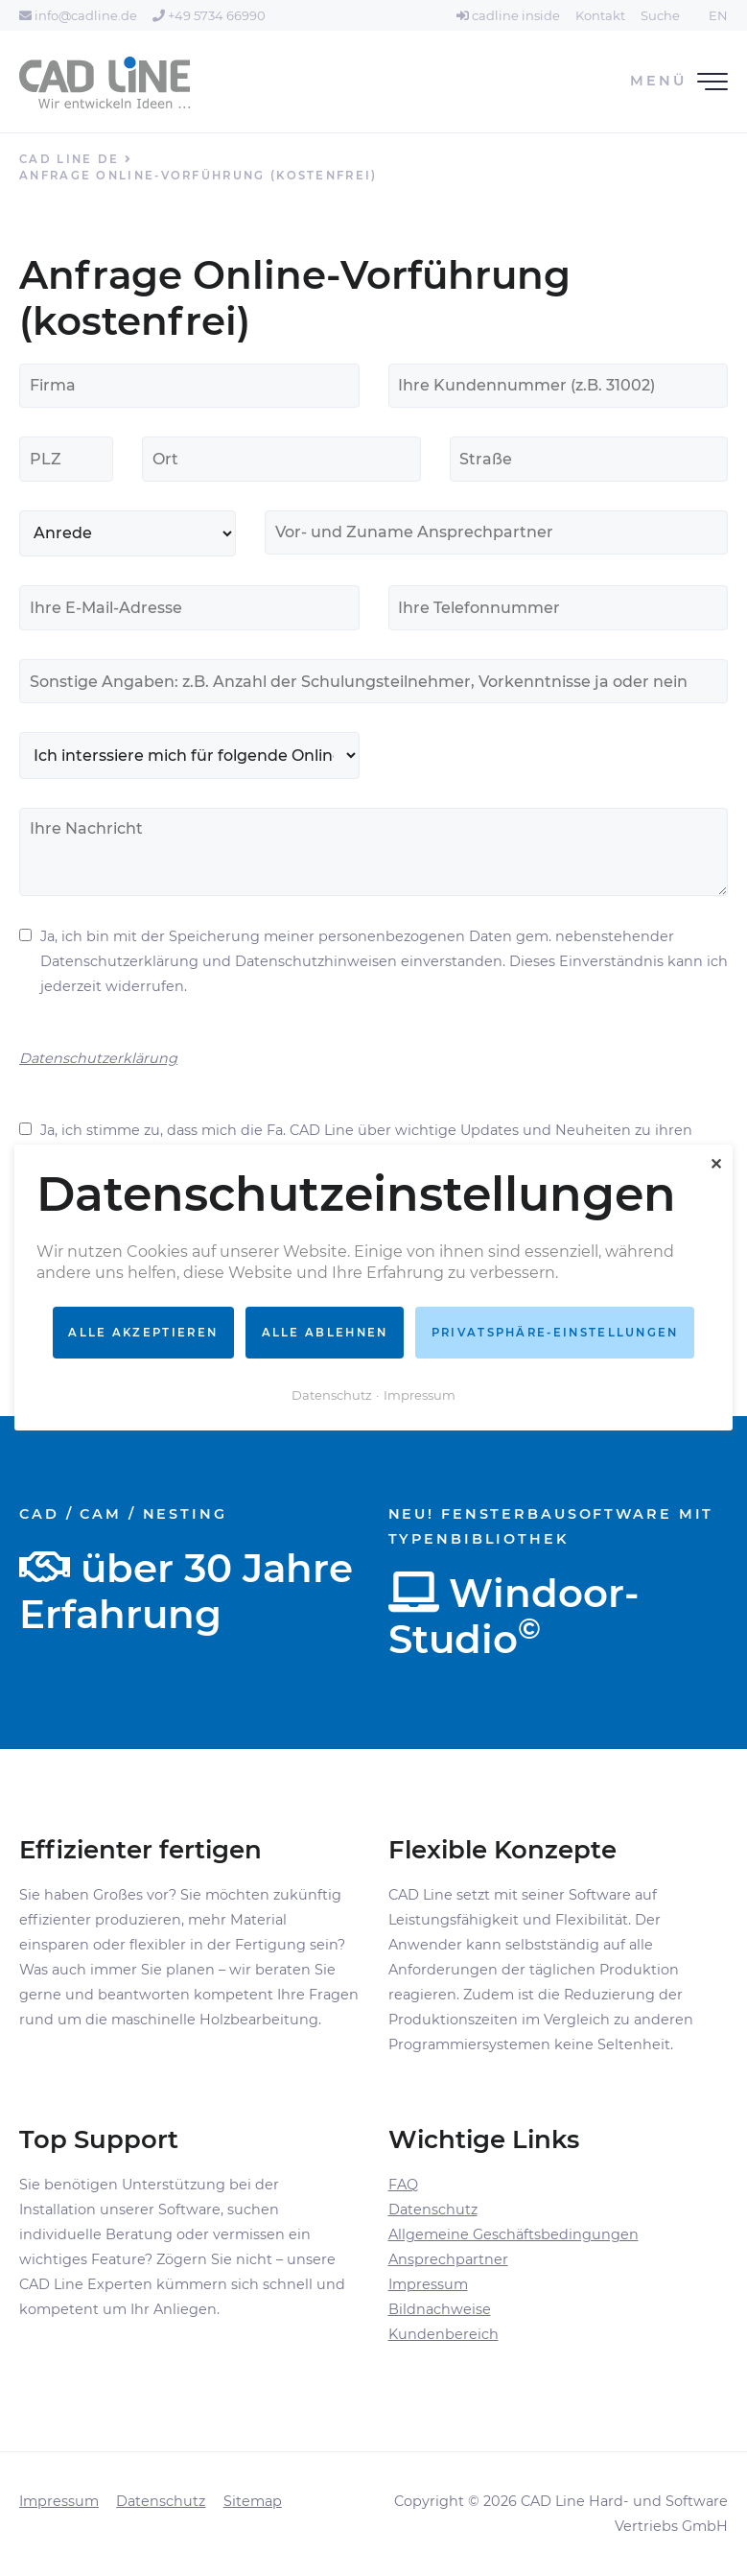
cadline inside (508, 15)
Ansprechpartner (448, 2259)
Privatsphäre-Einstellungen (555, 1332)
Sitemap (252, 2501)
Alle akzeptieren (143, 1332)
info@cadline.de (78, 15)
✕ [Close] (716, 1164)
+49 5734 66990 (209, 15)
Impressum (428, 2284)
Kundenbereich (443, 2334)
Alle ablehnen (325, 1332)
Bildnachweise (439, 2309)
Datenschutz (433, 2209)
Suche (660, 15)
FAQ (403, 2184)
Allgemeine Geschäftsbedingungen (513, 2234)
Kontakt (600, 15)
